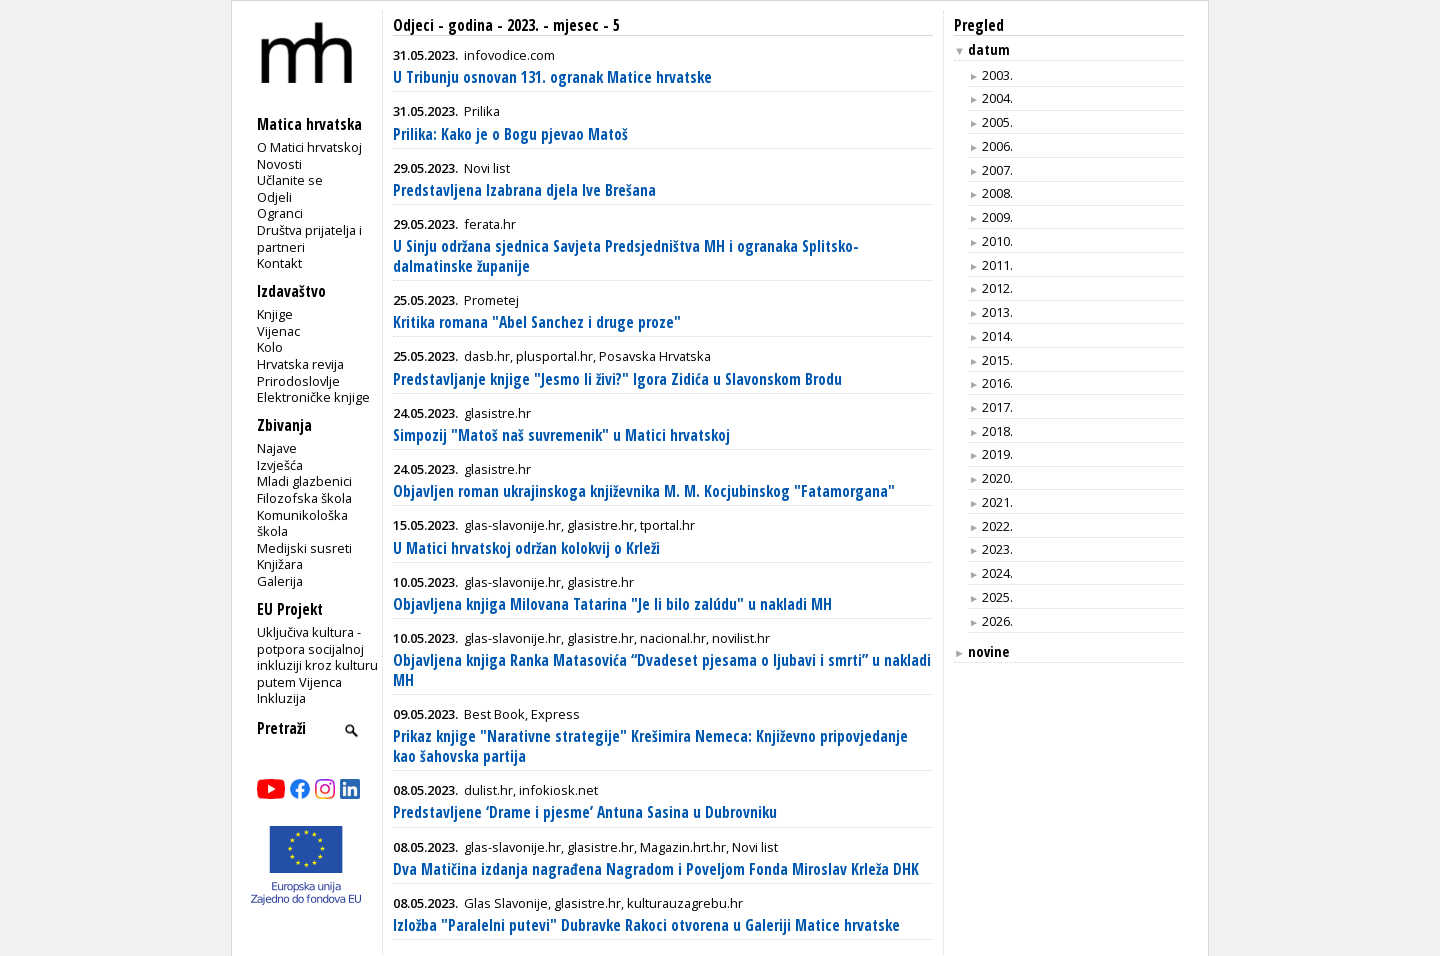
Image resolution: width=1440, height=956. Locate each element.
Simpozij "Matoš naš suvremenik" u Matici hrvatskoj (561, 435)
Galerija (280, 581)
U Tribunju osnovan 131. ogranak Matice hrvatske (552, 77)
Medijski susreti (304, 548)
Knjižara (280, 564)
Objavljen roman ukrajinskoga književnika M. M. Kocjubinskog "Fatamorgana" (644, 491)
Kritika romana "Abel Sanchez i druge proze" (537, 322)
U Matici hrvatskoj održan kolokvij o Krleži (526, 548)
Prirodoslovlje (298, 381)
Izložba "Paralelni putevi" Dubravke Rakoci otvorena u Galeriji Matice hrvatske (646, 925)
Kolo (270, 347)
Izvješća (280, 465)
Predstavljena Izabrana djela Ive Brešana (524, 190)
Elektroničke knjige (313, 397)
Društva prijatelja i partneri (309, 238)
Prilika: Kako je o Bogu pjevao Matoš (510, 134)
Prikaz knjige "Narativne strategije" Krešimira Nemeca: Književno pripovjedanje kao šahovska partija (650, 746)
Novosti (279, 164)
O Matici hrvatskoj (309, 147)
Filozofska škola (304, 498)
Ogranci (280, 213)
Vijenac (278, 331)
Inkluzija (281, 698)
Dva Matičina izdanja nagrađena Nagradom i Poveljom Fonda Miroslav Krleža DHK (656, 869)
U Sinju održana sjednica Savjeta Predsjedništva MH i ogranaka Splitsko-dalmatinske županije (626, 256)
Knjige (275, 314)
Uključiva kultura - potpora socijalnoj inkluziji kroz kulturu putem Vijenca (317, 657)
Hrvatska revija (300, 364)
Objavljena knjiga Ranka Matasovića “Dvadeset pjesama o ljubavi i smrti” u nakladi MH (662, 670)
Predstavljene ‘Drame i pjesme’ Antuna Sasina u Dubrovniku (585, 812)
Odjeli (274, 197)
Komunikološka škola (302, 523)
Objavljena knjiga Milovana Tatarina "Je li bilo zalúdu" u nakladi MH (612, 604)
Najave (277, 448)
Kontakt (279, 263)
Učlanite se (290, 180)
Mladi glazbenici (304, 481)
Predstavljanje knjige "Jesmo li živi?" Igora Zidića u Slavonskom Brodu (617, 379)
